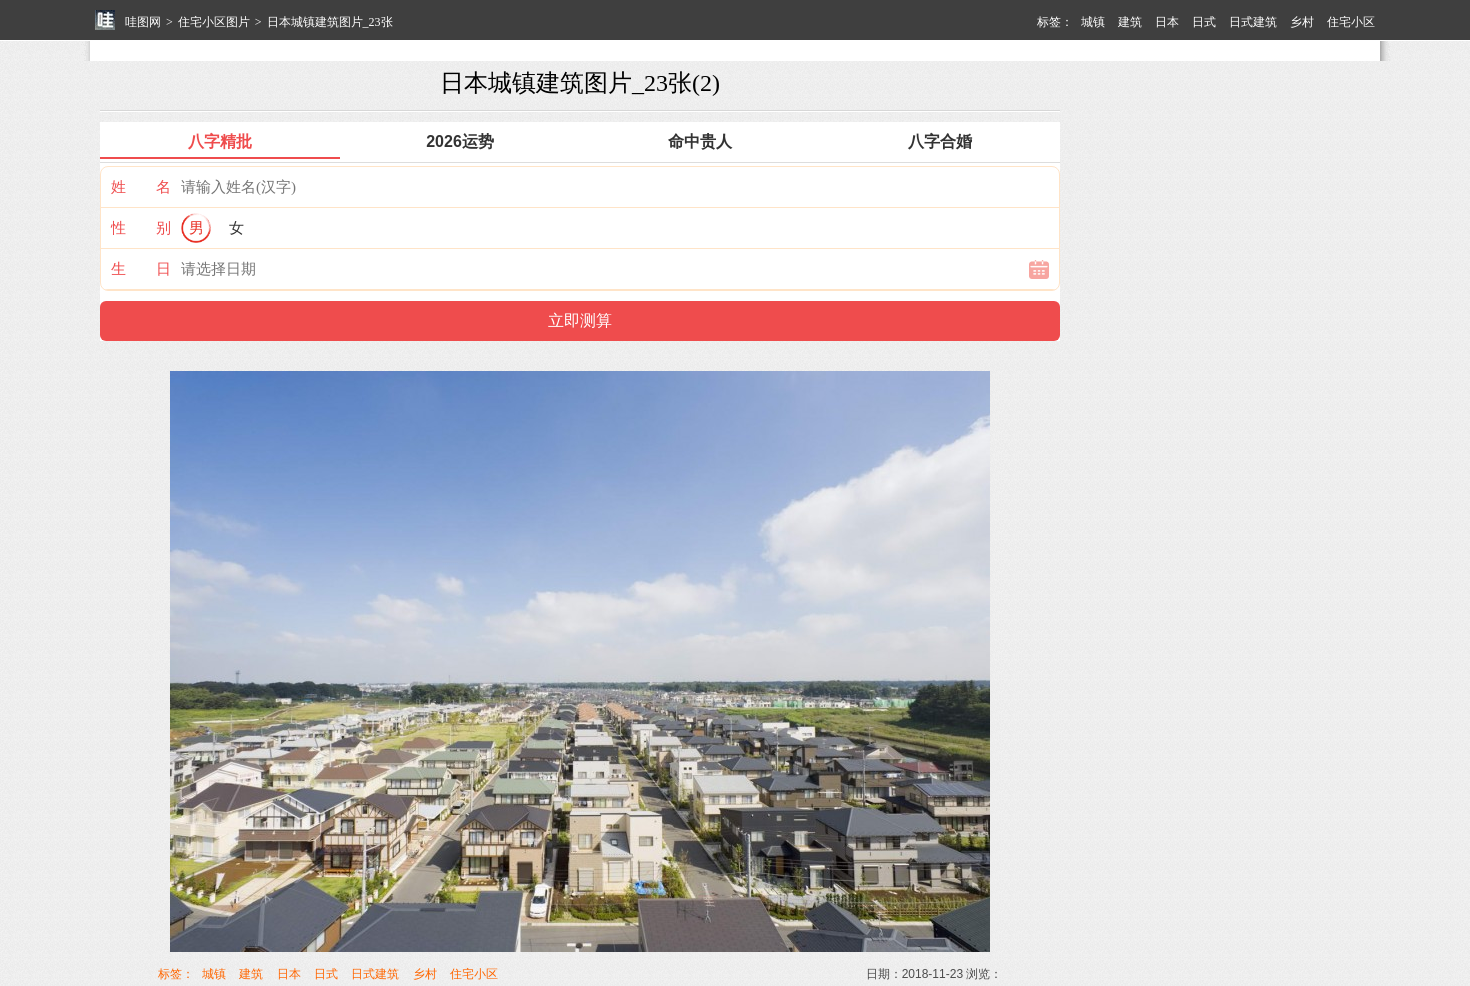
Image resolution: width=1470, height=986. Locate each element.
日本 (1167, 22)
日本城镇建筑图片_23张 (330, 22)
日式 (1204, 22)
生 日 (141, 268)
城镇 (1093, 22)
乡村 (1302, 22)
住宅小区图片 (214, 22)
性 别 (141, 227)
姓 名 (141, 186)
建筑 (1130, 22)
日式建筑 (1253, 22)
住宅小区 (1351, 22)
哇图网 (143, 22)
